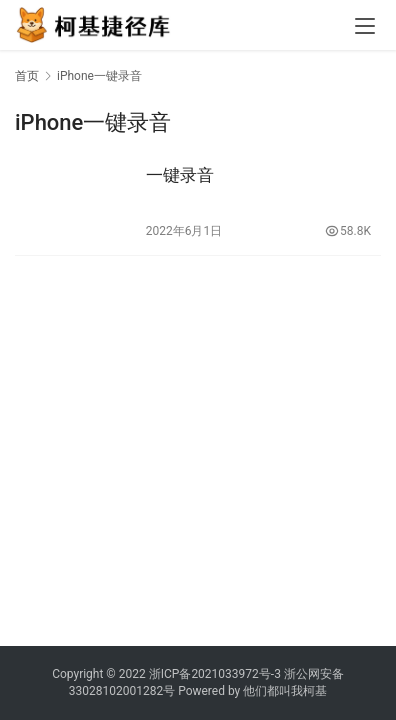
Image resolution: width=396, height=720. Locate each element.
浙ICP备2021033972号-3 (215, 674)
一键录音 (180, 175)
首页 (27, 76)
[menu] (365, 26)
